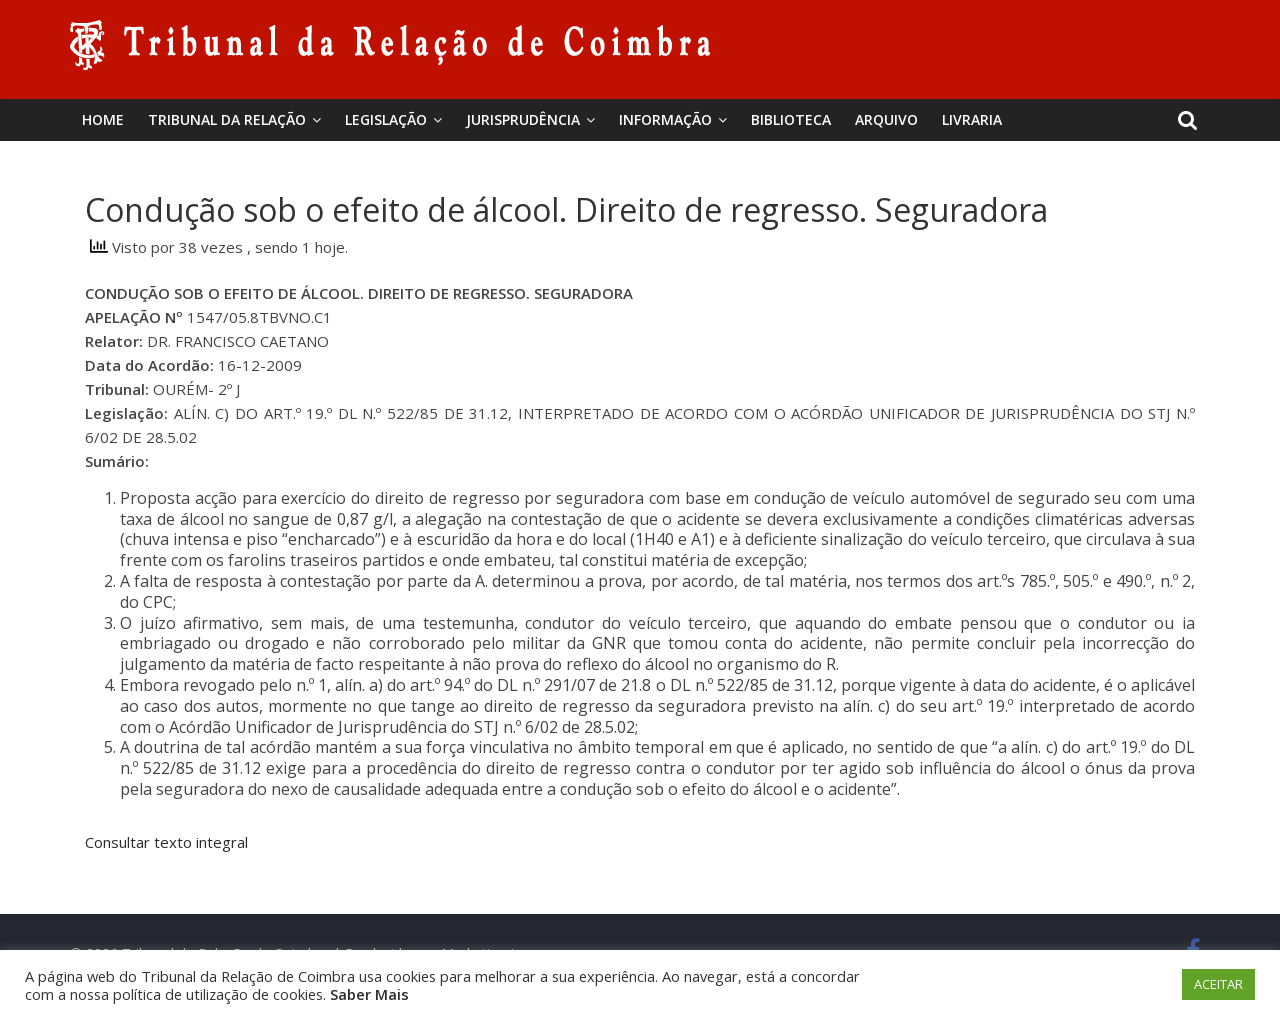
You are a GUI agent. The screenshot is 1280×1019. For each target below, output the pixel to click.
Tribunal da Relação (227, 119)
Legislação (386, 119)
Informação (665, 119)
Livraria (972, 119)
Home (103, 119)
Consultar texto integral (166, 842)
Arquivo (886, 119)
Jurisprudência (523, 119)
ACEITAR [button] (1218, 984)
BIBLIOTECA (791, 119)
